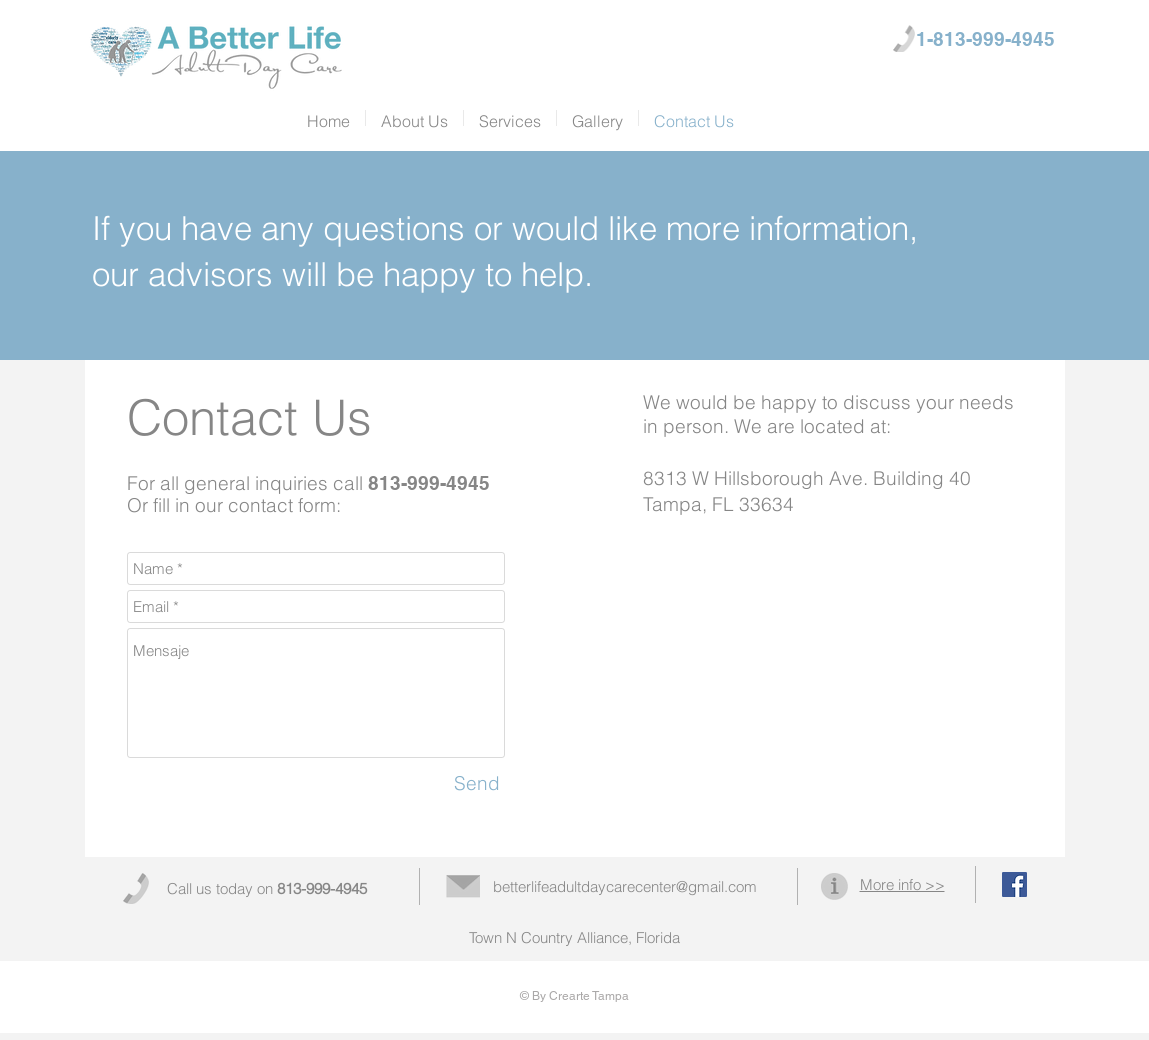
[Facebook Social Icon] (1014, 884)
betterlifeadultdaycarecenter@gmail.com (625, 886)
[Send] (477, 784)
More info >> (902, 884)
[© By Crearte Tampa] (574, 997)
